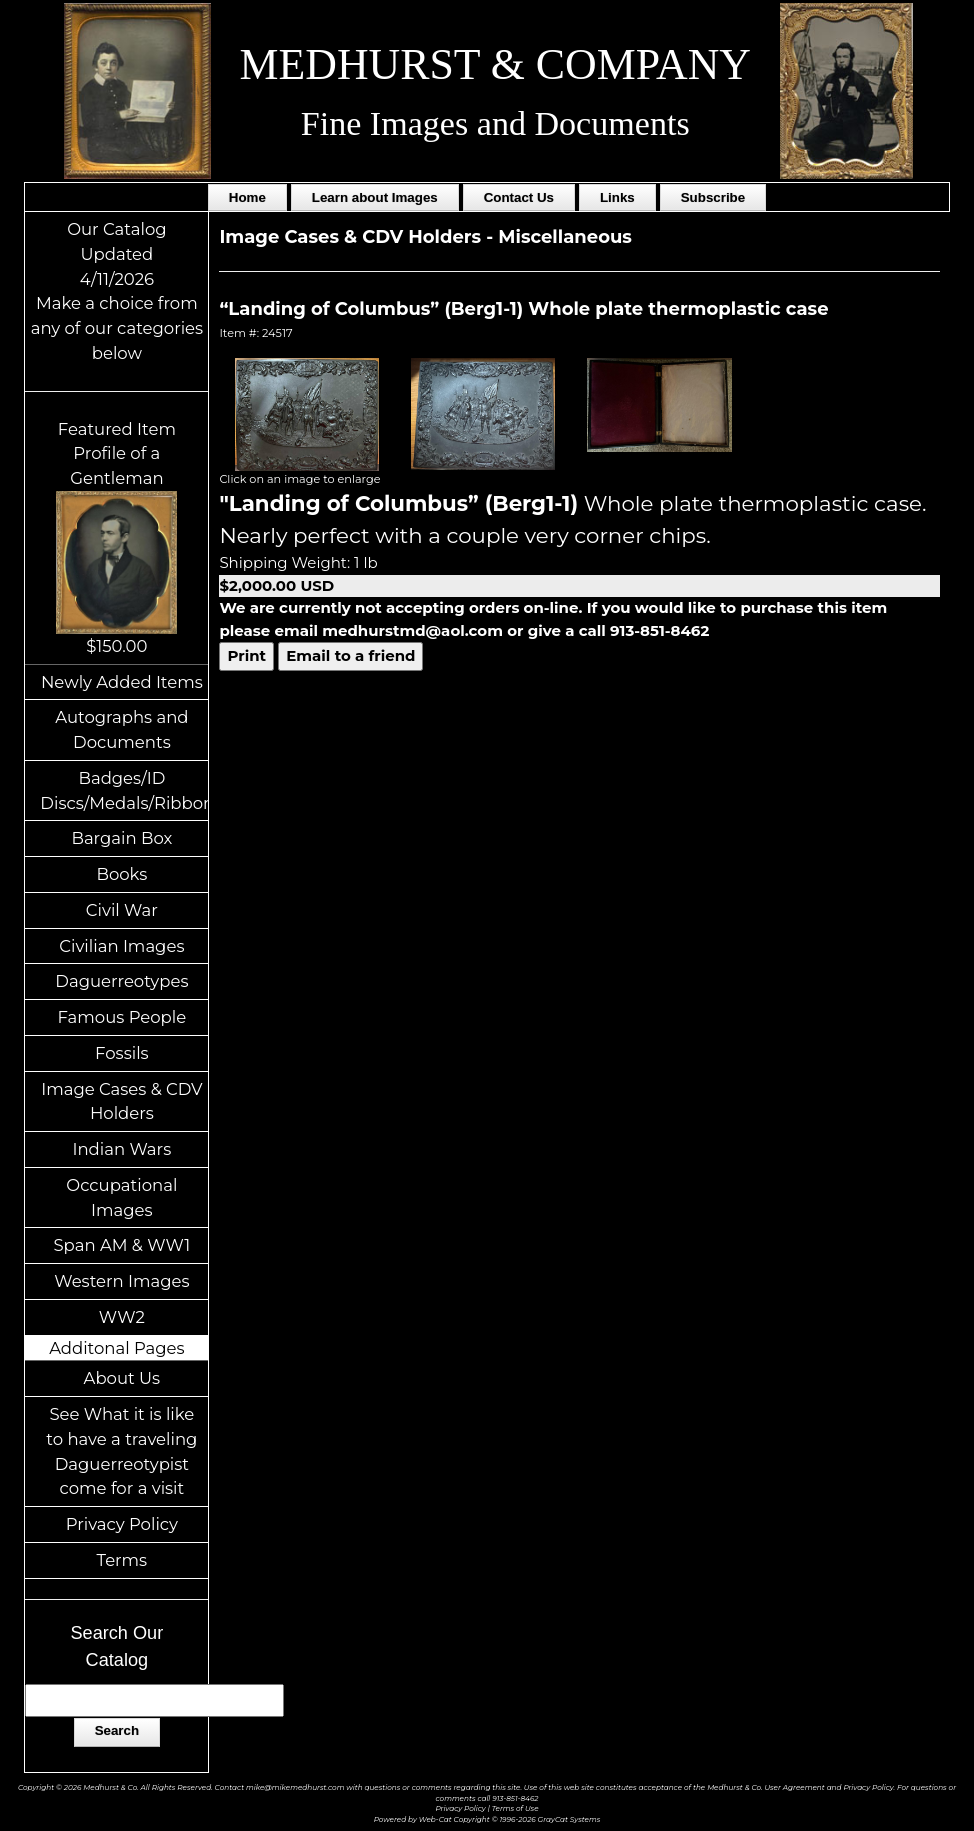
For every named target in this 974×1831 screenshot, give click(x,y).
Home (247, 197)
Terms (122, 1560)
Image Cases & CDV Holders (121, 1101)
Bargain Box (121, 838)
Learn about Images (375, 197)
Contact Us (519, 197)
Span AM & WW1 (121, 1245)
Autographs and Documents (121, 729)
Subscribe (713, 197)
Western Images (121, 1281)
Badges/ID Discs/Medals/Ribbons (124, 790)
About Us (122, 1378)
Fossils (122, 1053)
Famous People (122, 1017)
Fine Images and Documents (495, 123)
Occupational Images (121, 1197)
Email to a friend (350, 655)
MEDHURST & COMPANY (494, 64)
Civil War (122, 910)
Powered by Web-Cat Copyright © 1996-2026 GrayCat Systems (487, 1819)
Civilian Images (121, 946)
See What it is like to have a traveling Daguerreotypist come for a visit (121, 1451)
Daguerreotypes (121, 981)
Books (121, 874)
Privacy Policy (122, 1524)
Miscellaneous (565, 237)
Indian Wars (121, 1149)
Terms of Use (515, 1808)
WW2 (122, 1317)
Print (246, 655)
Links (617, 197)
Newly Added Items (122, 682)
